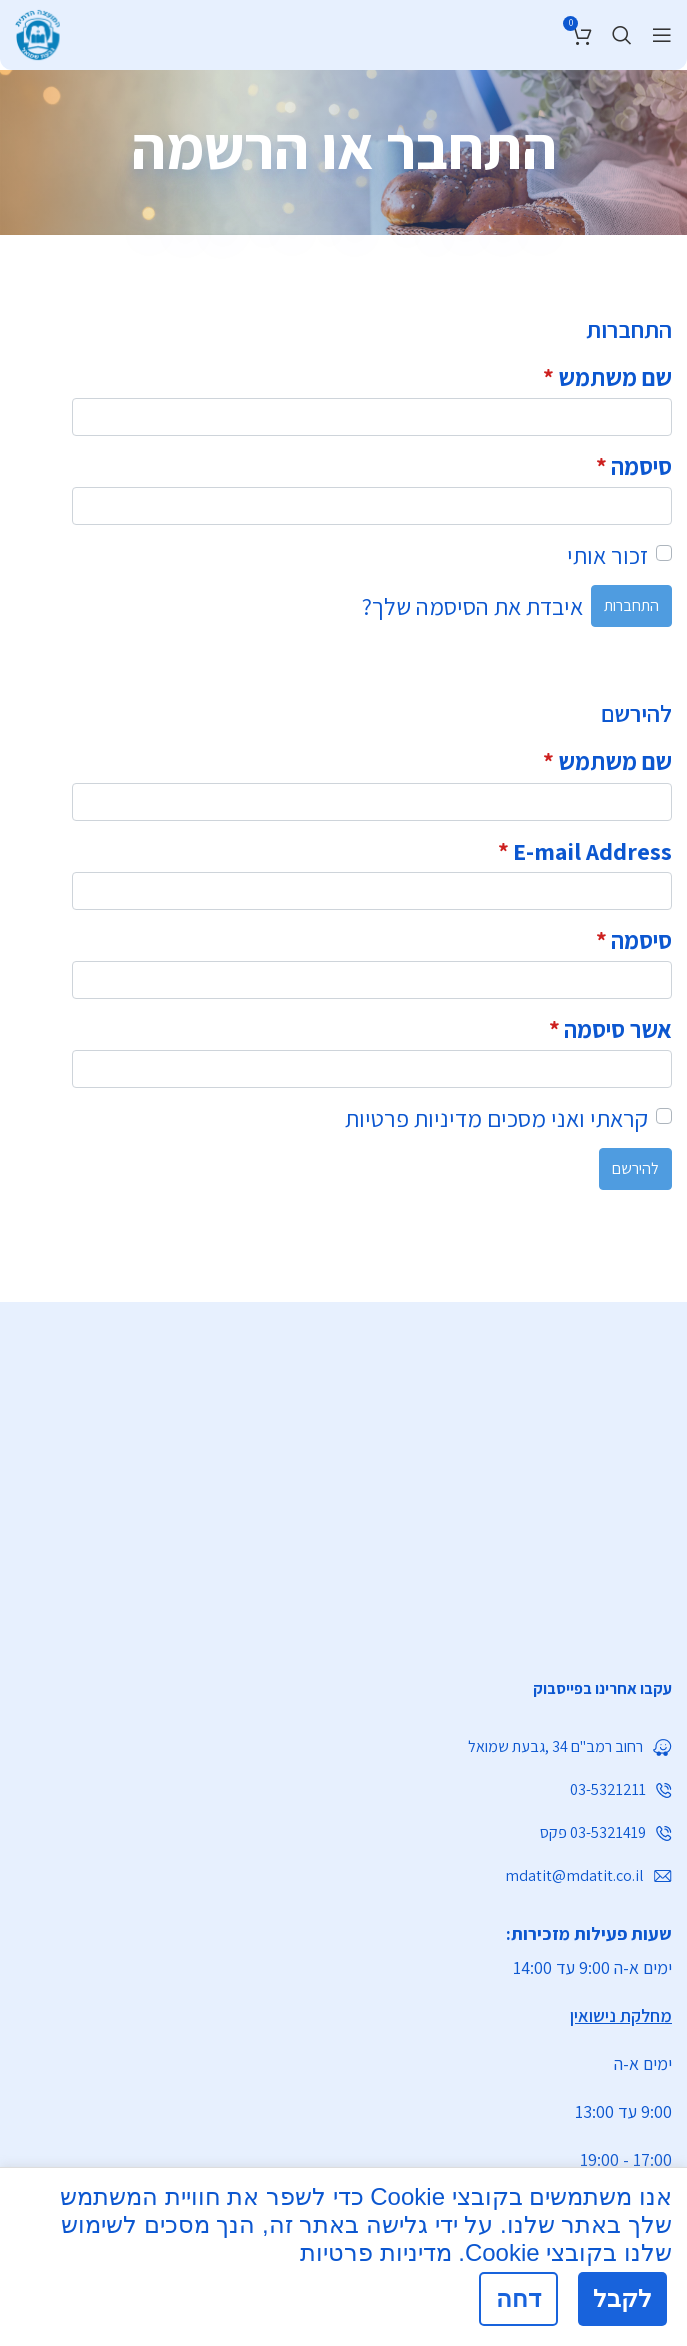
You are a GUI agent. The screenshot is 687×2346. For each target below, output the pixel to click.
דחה (518, 2298)
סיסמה (634, 466)
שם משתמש (607, 377)
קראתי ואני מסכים (496, 1118)
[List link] (343, 1689)
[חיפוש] (622, 35)
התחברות (631, 605)
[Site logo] (37, 32)
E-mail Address (585, 851)
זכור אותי (607, 555)
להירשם (635, 1168)
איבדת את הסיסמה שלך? (472, 606)
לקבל (622, 2298)
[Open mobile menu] (662, 35)
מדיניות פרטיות (413, 1118)
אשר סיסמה (610, 1029)
